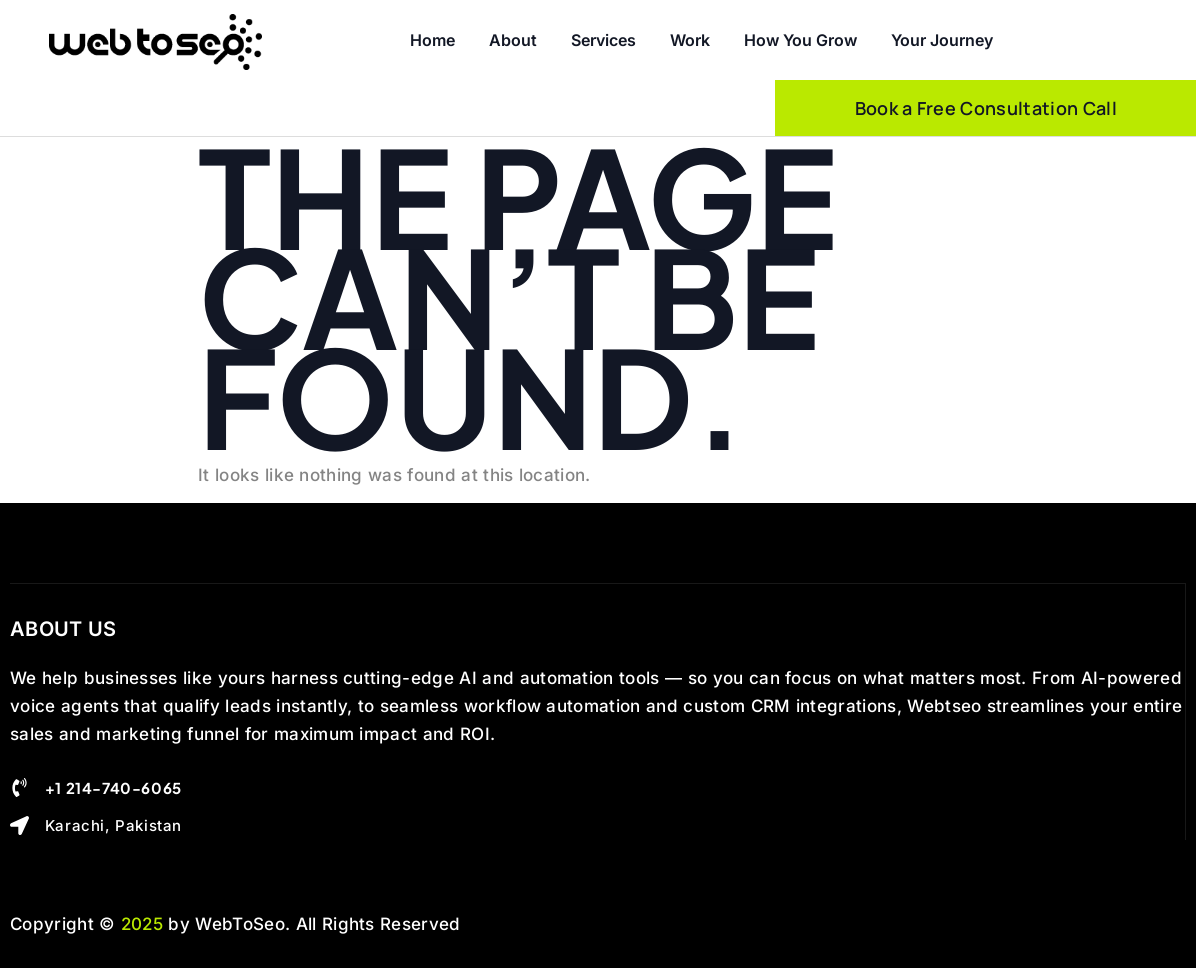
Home (432, 40)
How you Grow (800, 40)
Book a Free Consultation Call (986, 108)
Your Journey (942, 40)
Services (603, 40)
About (513, 40)
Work (690, 40)
